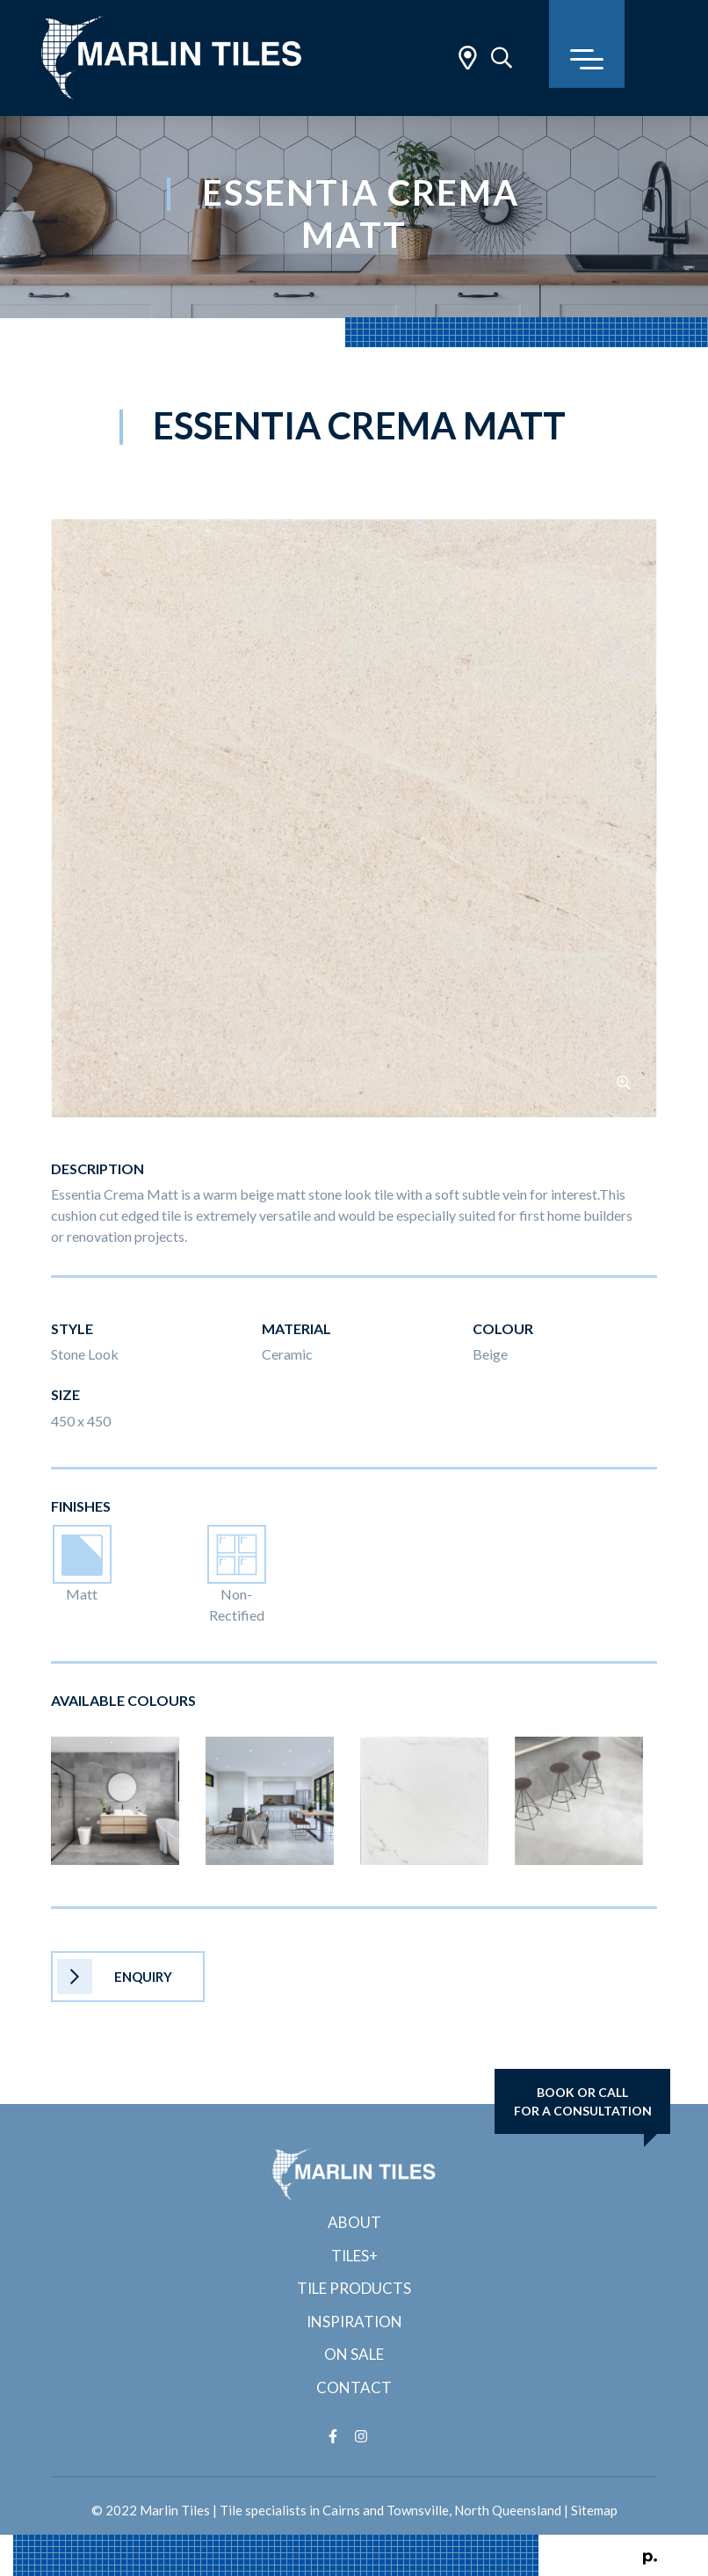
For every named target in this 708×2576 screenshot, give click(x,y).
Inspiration (354, 2321)
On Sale (354, 2354)
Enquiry (114, 1976)
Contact (354, 2387)
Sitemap (594, 2510)
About (354, 2222)
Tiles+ (354, 2255)
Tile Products (354, 2288)
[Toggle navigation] (587, 44)
